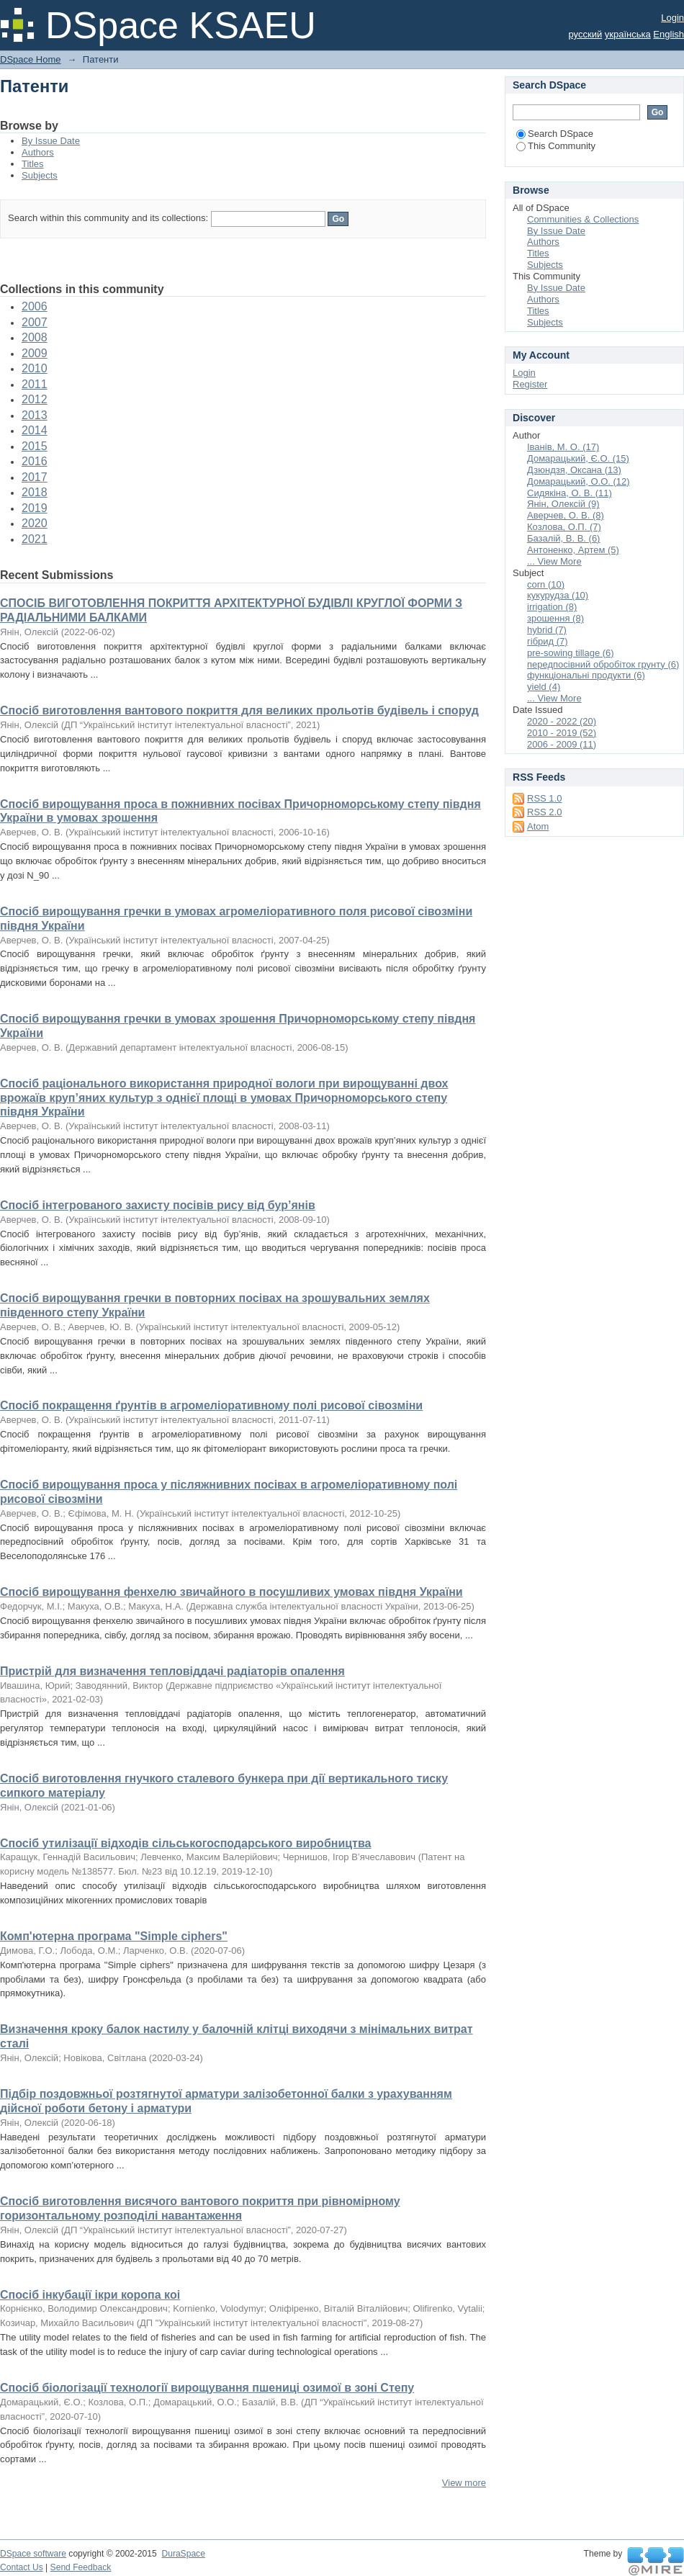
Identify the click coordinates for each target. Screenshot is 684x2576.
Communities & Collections (583, 219)
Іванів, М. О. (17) (563, 446)
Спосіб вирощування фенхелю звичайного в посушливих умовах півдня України (231, 1592)
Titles (33, 163)
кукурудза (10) (557, 595)
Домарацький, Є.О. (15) (578, 458)
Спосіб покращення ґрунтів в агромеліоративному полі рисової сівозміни (211, 1405)
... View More (554, 561)
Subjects (40, 175)
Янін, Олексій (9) (563, 503)
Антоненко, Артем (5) (573, 549)
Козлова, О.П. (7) (564, 526)
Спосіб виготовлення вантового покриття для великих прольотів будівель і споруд (239, 710)
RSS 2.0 (544, 812)
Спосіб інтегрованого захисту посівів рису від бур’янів (157, 1205)
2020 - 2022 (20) (561, 721)
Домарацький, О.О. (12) (578, 481)
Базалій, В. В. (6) (563, 538)
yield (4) (543, 686)
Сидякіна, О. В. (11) (569, 493)
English (668, 34)
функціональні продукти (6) (586, 675)
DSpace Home (30, 59)
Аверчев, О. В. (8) (565, 515)
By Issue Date (51, 140)
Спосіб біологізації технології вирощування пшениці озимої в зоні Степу (207, 2388)
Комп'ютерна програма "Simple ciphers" (114, 1936)
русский (586, 34)
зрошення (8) (555, 618)
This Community (555, 145)
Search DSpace (554, 133)
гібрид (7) (547, 641)
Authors (38, 152)
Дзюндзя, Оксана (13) (574, 470)
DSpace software (33, 2554)
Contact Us (21, 2567)
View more (464, 2482)
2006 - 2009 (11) (561, 744)
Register (530, 384)
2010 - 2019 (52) (561, 732)
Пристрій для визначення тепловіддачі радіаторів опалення (172, 1671)
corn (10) (545, 584)
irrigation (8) (552, 606)
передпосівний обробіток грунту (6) (603, 664)
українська (628, 34)
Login (672, 17)
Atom (538, 826)
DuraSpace (182, 2554)
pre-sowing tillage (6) (570, 652)
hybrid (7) (547, 629)
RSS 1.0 (544, 798)
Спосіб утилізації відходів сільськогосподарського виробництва (185, 1843)
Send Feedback (81, 2567)
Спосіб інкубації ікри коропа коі (90, 2295)
